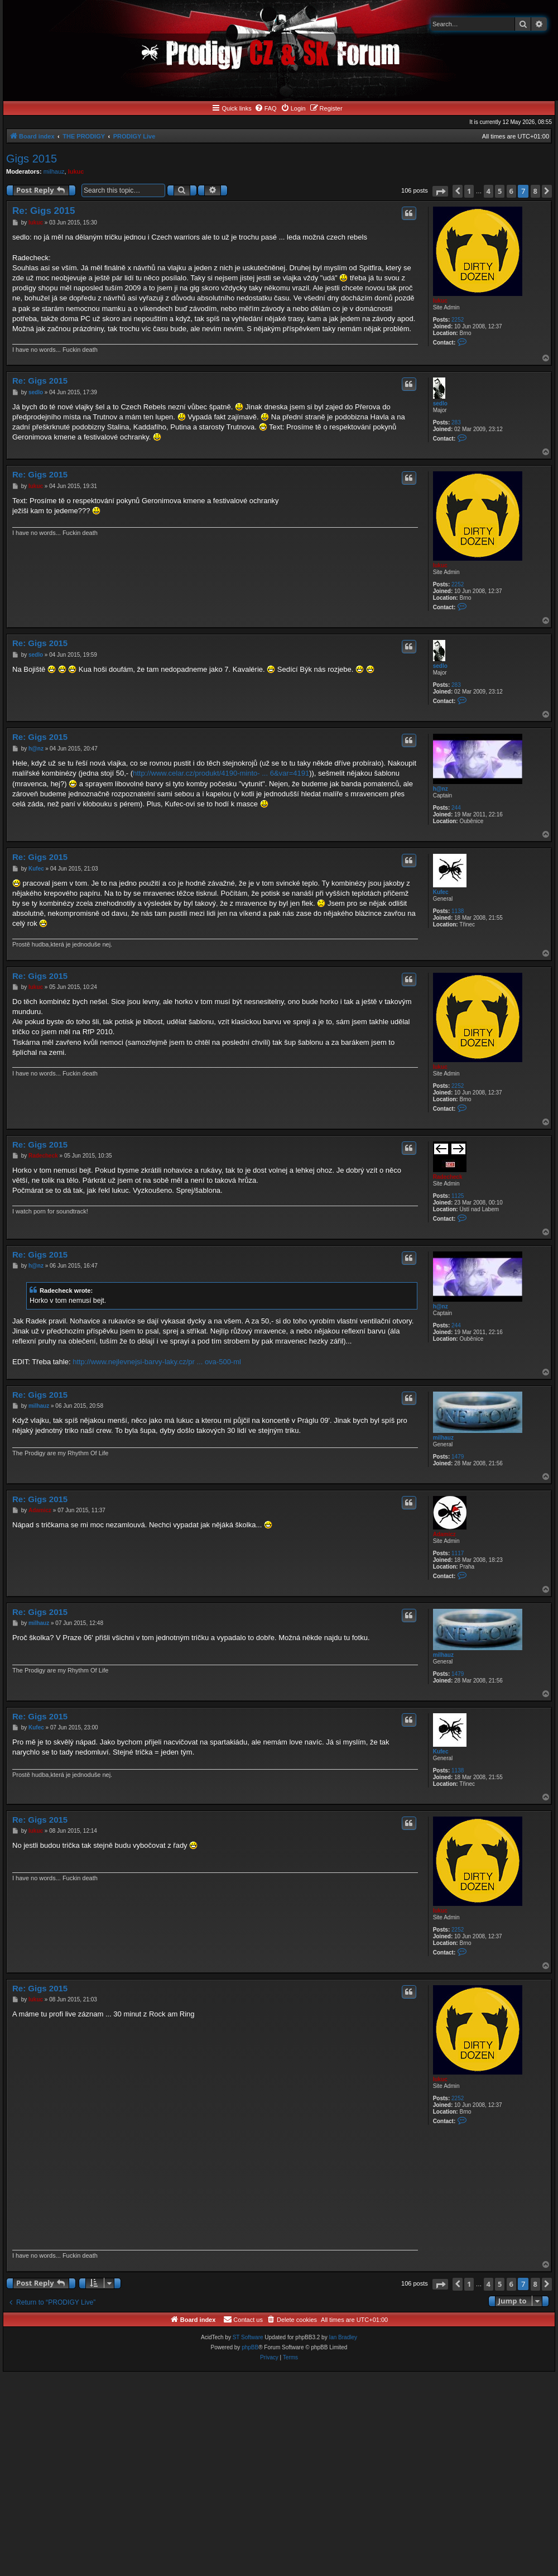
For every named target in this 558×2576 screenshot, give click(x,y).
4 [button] (488, 191)
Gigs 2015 (31, 158)
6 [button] (511, 191)
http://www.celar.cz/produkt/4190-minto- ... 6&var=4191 (221, 773)
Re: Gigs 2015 (43, 210)
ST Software (248, 2337)
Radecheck (448, 1177)
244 (456, 808)
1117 (457, 1553)
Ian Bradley (343, 2337)
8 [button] (535, 191)
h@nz (440, 789)
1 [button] (469, 191)
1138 (457, 911)
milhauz (54, 171)
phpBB (250, 2347)
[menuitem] (265, 108)
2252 (457, 320)
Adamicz (444, 1534)
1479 (457, 1457)
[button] (440, 191)
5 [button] (500, 191)
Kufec (441, 892)
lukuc (76, 171)
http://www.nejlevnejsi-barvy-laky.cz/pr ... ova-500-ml (157, 1362)
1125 (457, 1196)
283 (456, 422)
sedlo (440, 403)
